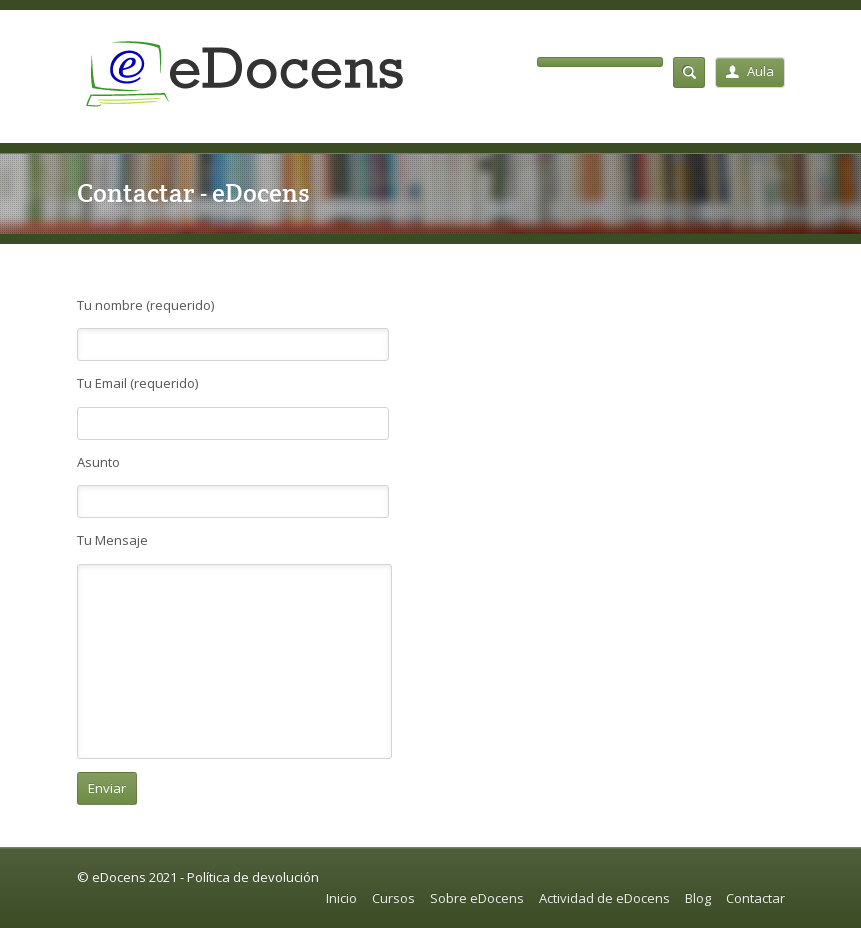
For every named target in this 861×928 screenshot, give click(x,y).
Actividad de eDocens (604, 898)
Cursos (393, 898)
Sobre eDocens (477, 898)
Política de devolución (253, 877)
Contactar (755, 898)
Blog (698, 898)
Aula (750, 71)
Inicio (341, 898)
